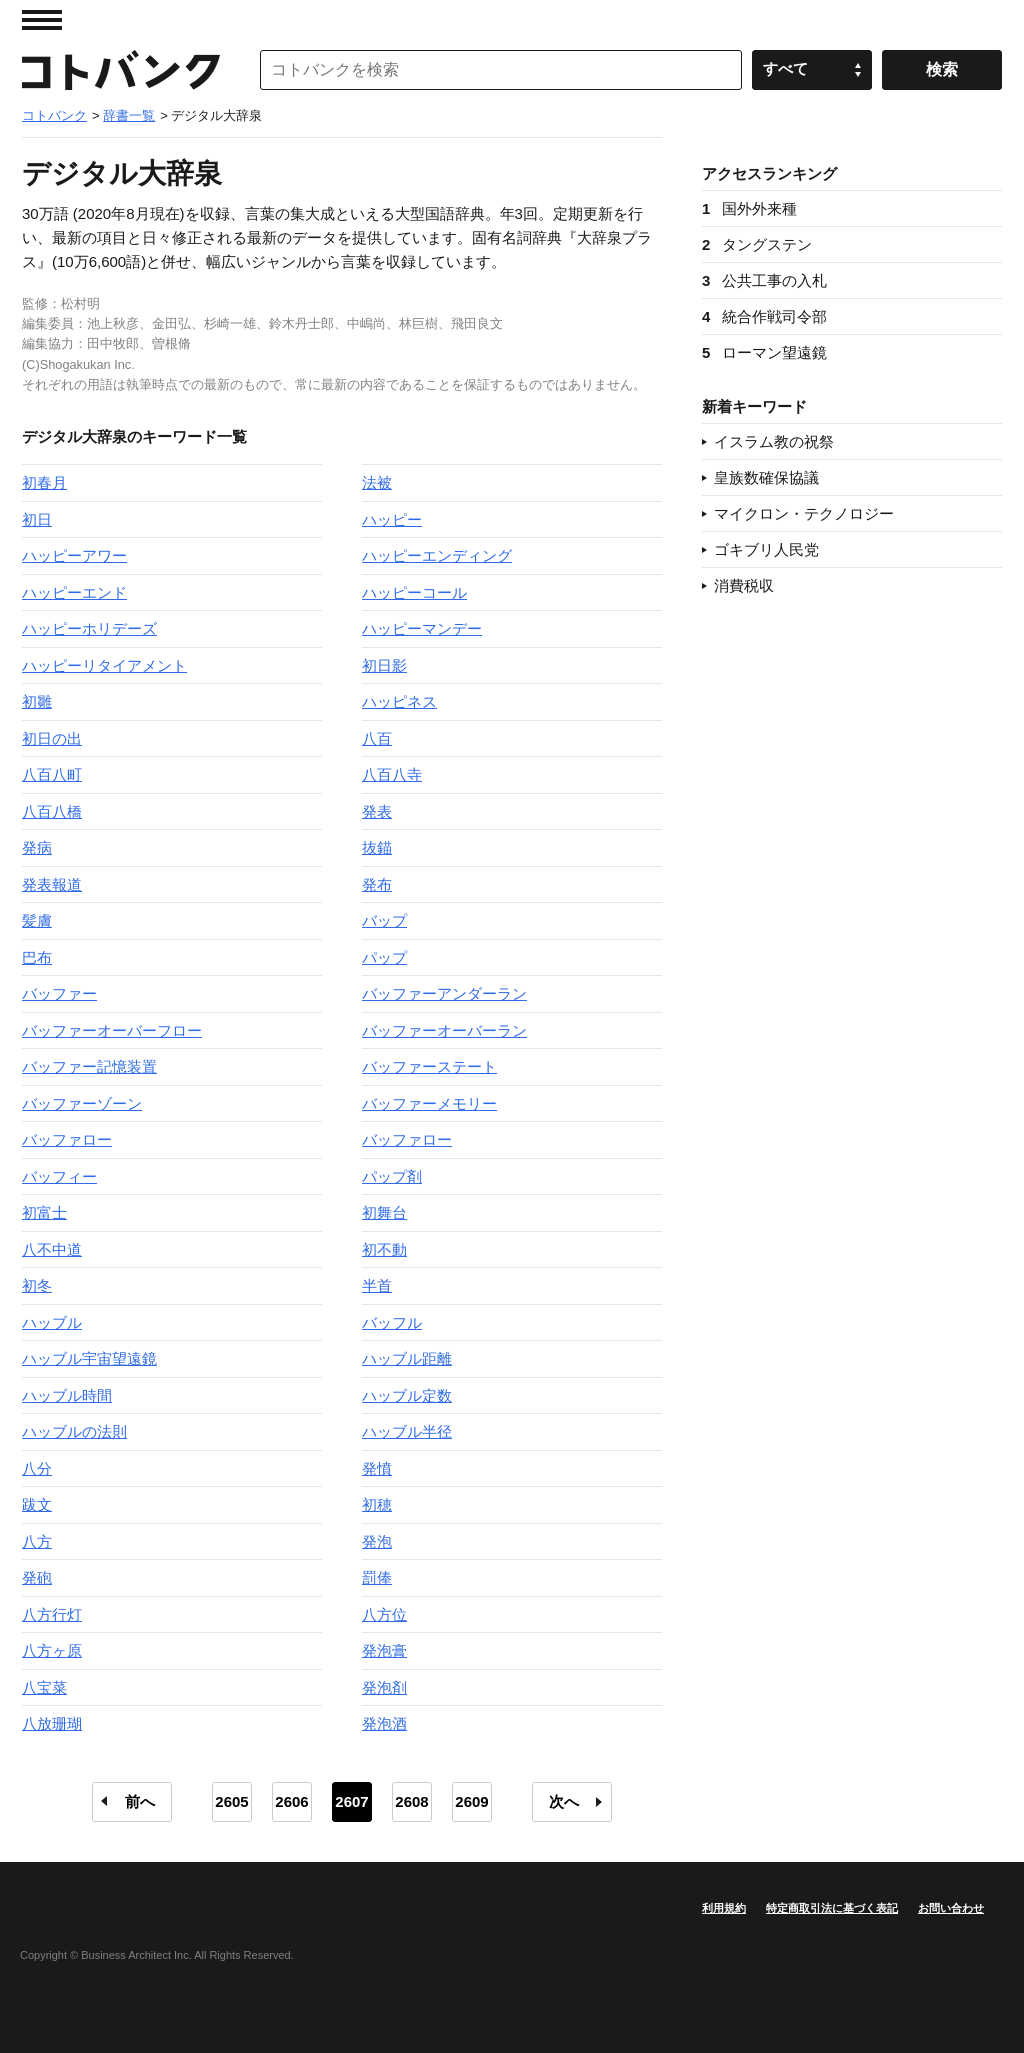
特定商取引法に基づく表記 (832, 1908)
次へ (564, 1801)
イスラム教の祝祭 (774, 441)
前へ (140, 1801)
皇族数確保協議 (766, 477)
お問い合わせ (951, 1908)
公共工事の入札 (764, 280)
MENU (42, 20)
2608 (411, 1801)
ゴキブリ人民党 (766, 549)
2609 (471, 1801)
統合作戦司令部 (764, 316)
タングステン (757, 244)
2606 (291, 1801)
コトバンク (121, 70)
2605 (231, 1801)
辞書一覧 (129, 115)
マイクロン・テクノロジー (804, 513)
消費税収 (744, 585)
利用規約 (724, 1908)
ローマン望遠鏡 (764, 352)
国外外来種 (749, 208)
